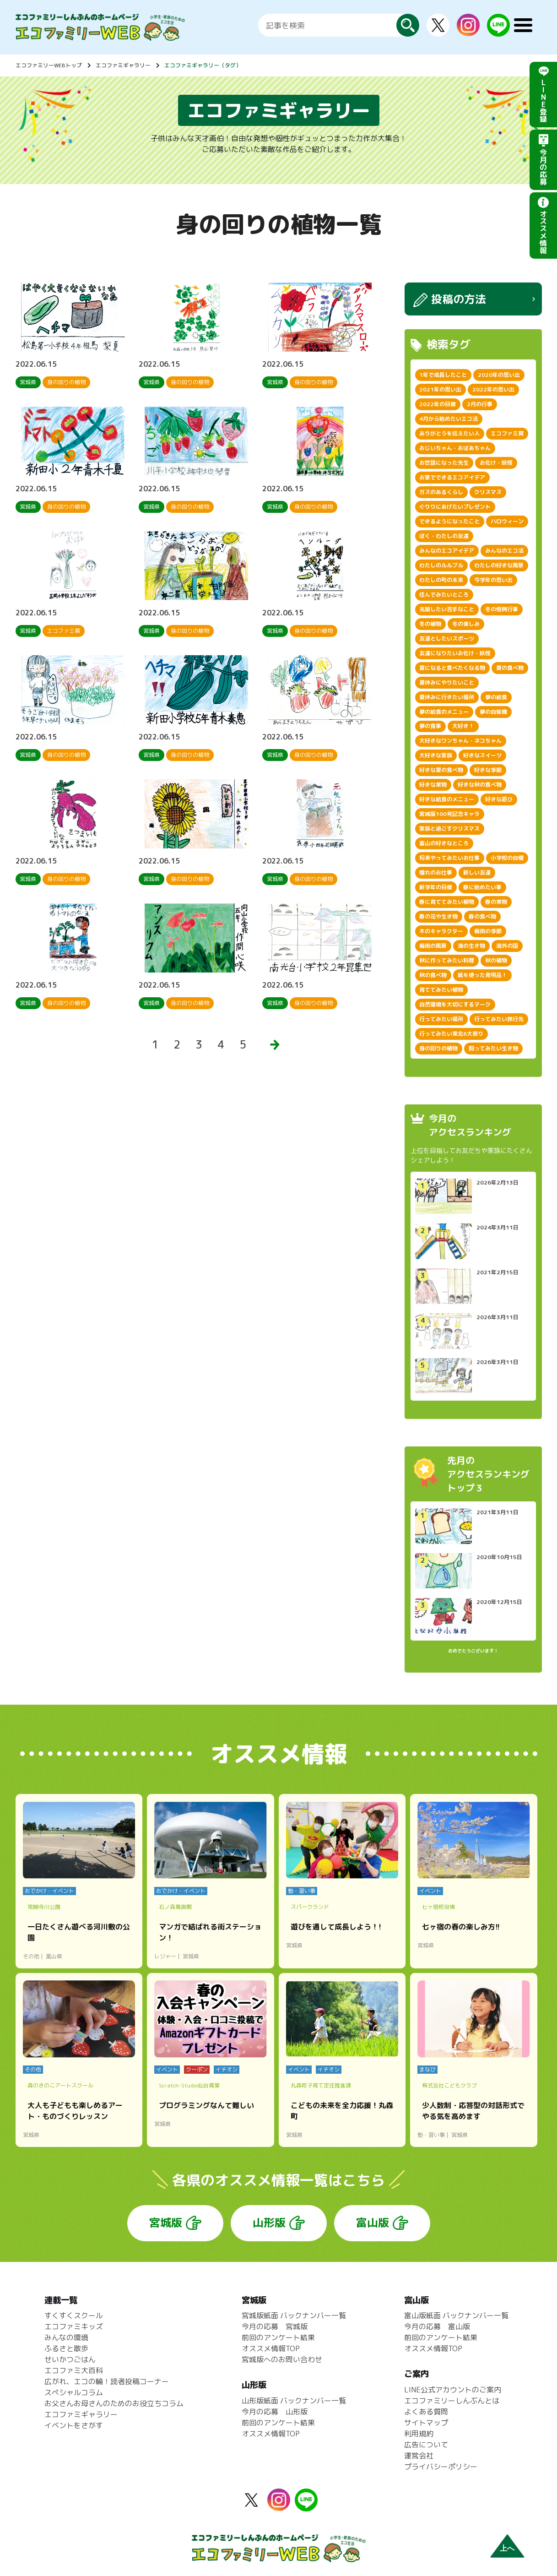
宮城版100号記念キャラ (449, 814)
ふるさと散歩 (66, 2348)
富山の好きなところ (444, 843)
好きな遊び (499, 799)
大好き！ (463, 726)
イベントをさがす (73, 2425)
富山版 (372, 2222)
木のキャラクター (441, 931)
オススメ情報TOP (271, 2348)
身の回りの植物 (438, 1048)
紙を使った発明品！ (482, 975)
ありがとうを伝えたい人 (449, 433)
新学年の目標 (435, 887)
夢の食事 (430, 726)
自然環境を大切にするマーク (455, 1004)
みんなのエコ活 (504, 550)
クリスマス (488, 492)
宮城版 (165, 2222)
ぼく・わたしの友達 (444, 536)
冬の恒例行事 (501, 609)
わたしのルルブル (441, 565)
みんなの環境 (66, 2337)
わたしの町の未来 (441, 580)
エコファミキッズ (73, 2326)
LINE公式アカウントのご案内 (452, 2390)
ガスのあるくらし (441, 492)
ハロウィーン (507, 521)
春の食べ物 (482, 916)
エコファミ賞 (507, 433)
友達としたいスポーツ (446, 638)
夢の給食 (496, 697)
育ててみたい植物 (441, 990)
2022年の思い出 (493, 389)
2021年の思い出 (440, 389)
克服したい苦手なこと (446, 609)
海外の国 (507, 946)
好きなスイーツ (482, 755)
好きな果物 (433, 784)
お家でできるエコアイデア (452, 477)
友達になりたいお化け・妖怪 (455, 653)
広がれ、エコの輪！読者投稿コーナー (106, 2381)
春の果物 (496, 902)
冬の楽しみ (466, 624)
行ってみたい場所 (441, 1019)
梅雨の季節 (488, 931)
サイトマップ (426, 2423)
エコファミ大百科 (73, 2370)
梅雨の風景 (433, 946)
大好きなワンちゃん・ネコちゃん (460, 741)
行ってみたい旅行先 (499, 1019)
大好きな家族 (435, 755)
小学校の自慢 (507, 858)
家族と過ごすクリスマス (449, 828)
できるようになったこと (449, 521)
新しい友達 (477, 872)
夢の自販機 (493, 712)
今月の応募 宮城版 (275, 2326)
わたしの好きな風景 (499, 565)
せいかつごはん (70, 2359)
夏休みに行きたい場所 (446, 697)
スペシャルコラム (73, 2392)
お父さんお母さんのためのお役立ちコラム (114, 2403)
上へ (507, 2548)
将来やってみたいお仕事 (449, 858)
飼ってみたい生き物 (493, 1048)
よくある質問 (426, 2412)
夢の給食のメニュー (444, 712)
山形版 (269, 2222)
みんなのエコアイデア (446, 550)
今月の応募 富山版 (437, 2326)
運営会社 (418, 2456)
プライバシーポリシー (440, 2467)
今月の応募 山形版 (275, 2412)
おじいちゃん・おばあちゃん (455, 448)
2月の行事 (479, 404)
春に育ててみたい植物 (446, 902)
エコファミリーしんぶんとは (451, 2401)
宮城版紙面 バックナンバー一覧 (294, 2315)
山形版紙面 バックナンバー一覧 (294, 2401)
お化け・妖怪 (496, 463)
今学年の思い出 (493, 580)
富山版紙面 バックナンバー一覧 (456, 2315)
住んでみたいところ (444, 594)
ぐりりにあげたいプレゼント (455, 507)
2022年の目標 (437, 404)
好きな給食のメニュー (446, 799)
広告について (426, 2445)
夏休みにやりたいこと (446, 682)
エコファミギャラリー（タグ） (202, 65)
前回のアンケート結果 (278, 2337)
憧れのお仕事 (435, 872)
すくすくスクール (73, 2315)
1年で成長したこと (443, 375)
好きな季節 (488, 770)
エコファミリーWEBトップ (49, 65)
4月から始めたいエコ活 (448, 419)
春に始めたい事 (482, 887)
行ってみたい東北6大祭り (451, 1034)
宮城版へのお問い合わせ (282, 2359)
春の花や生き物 (438, 916)
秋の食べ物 (433, 975)
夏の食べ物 (510, 668)
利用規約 (418, 2434)
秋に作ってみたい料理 (446, 960)
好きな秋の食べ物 (480, 784)
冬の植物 (430, 624)
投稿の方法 (458, 299)
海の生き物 (471, 946)
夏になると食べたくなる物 (452, 668)
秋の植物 (496, 960)
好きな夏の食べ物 (441, 770)
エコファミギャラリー (123, 65)
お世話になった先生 (444, 463)
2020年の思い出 (499, 375)
